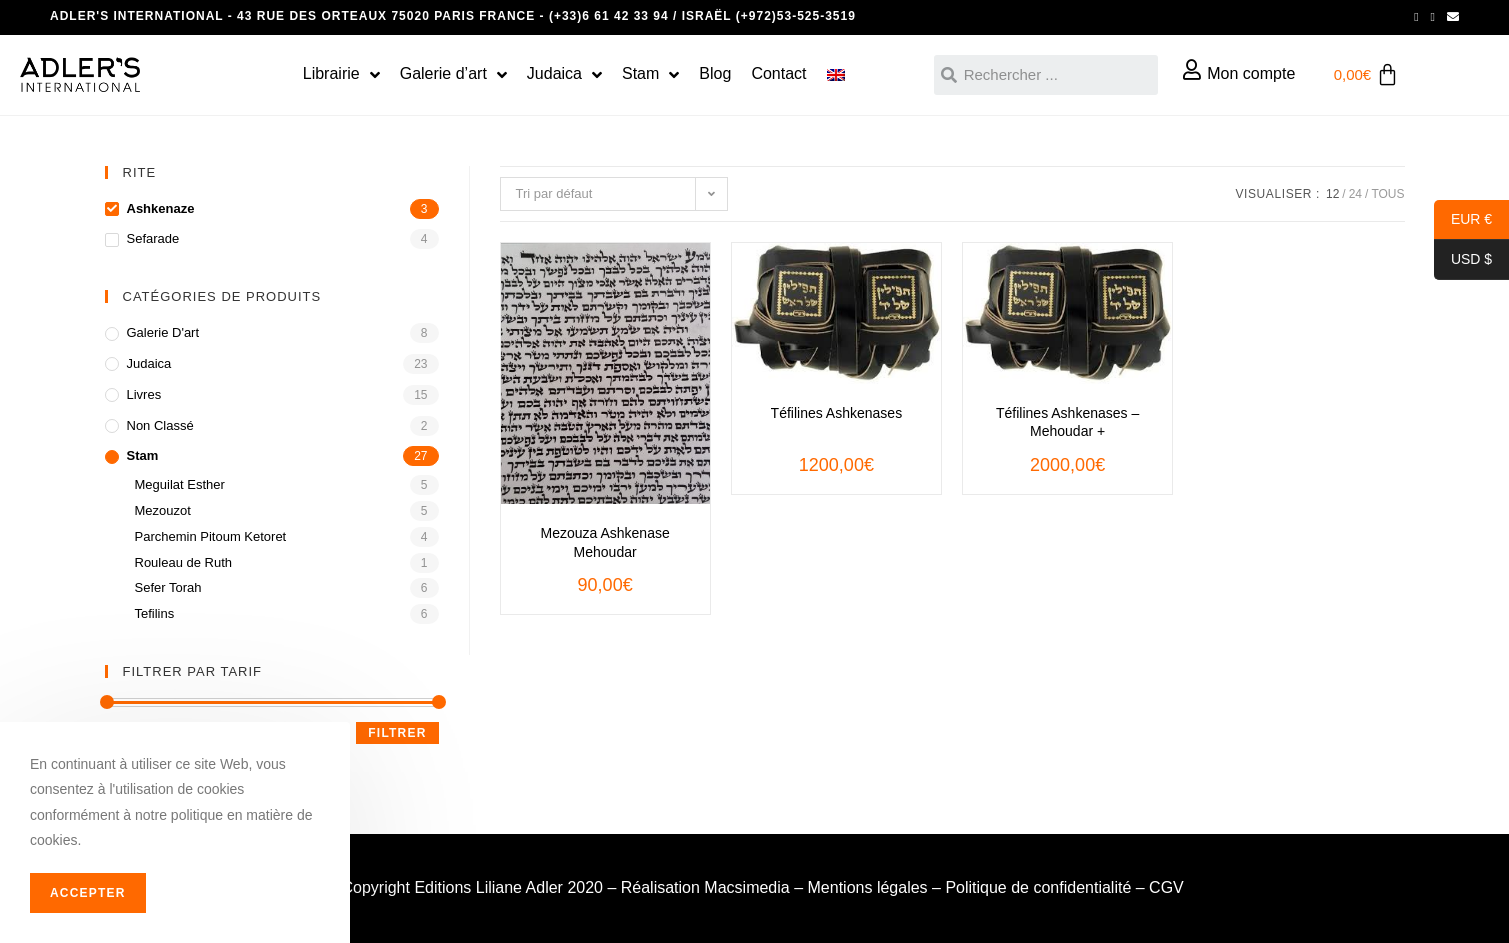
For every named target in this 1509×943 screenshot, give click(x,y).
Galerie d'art (163, 332)
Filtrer (397, 733)
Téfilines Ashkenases (837, 413)
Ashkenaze (161, 208)
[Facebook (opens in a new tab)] (1416, 17)
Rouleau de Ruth (184, 562)
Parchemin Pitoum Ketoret (211, 536)
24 (1355, 194)
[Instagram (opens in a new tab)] (1433, 17)
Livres (144, 394)
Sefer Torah (168, 587)
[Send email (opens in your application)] (1450, 17)
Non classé (160, 425)
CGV (1166, 887)
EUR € (1463, 220)
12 (1332, 194)
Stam (143, 455)
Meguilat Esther (180, 484)
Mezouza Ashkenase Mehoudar (605, 542)
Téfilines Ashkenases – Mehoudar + (1067, 422)
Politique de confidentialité (1038, 887)
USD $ (1463, 260)
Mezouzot (163, 510)
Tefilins (155, 613)
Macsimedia (746, 887)
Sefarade (153, 238)
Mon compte (1251, 73)
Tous (1387, 194)
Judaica (149, 363)
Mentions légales (868, 887)
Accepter (88, 893)
